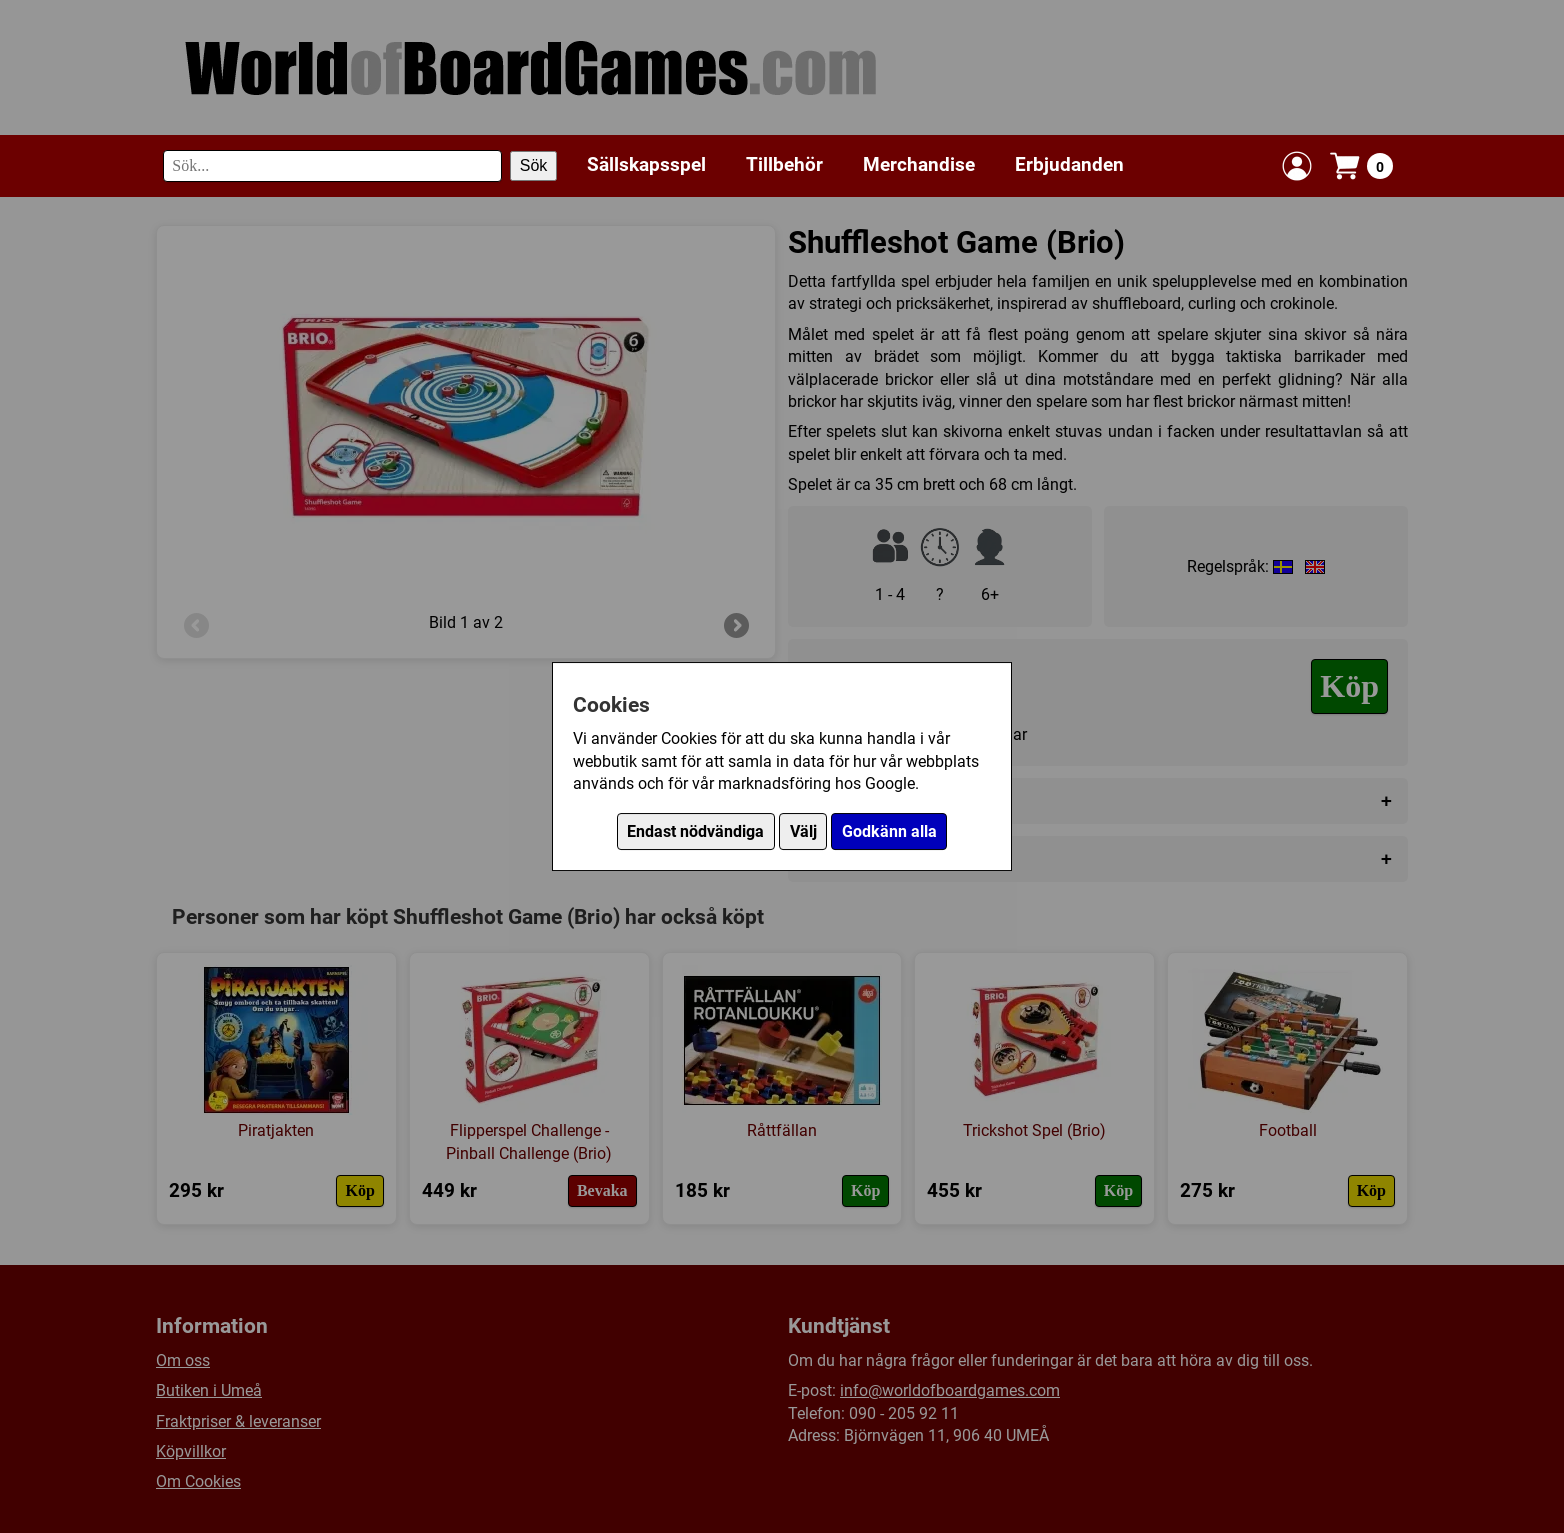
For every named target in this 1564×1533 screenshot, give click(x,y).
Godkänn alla (889, 831)
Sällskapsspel (646, 164)
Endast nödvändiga (695, 831)
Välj (803, 831)
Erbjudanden (1069, 164)
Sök (534, 165)
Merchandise (919, 164)
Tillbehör (784, 164)
